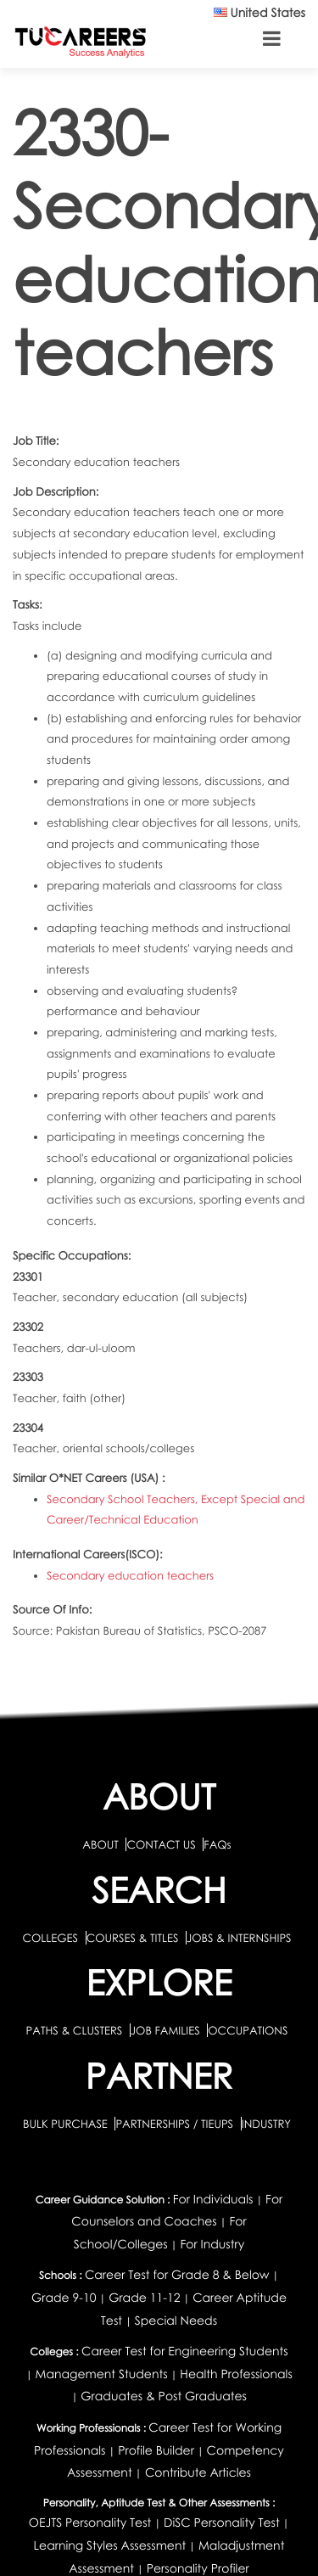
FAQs (217, 1844)
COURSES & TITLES (132, 1938)
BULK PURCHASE (66, 2123)
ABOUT (100, 1844)
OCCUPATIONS (247, 2030)
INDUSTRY (266, 2123)
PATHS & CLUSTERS (76, 2030)
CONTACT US (160, 1844)
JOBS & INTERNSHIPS (239, 1938)
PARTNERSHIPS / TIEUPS (175, 2123)
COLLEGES (50, 1938)
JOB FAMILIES (167, 2030)
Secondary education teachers (130, 1575)
